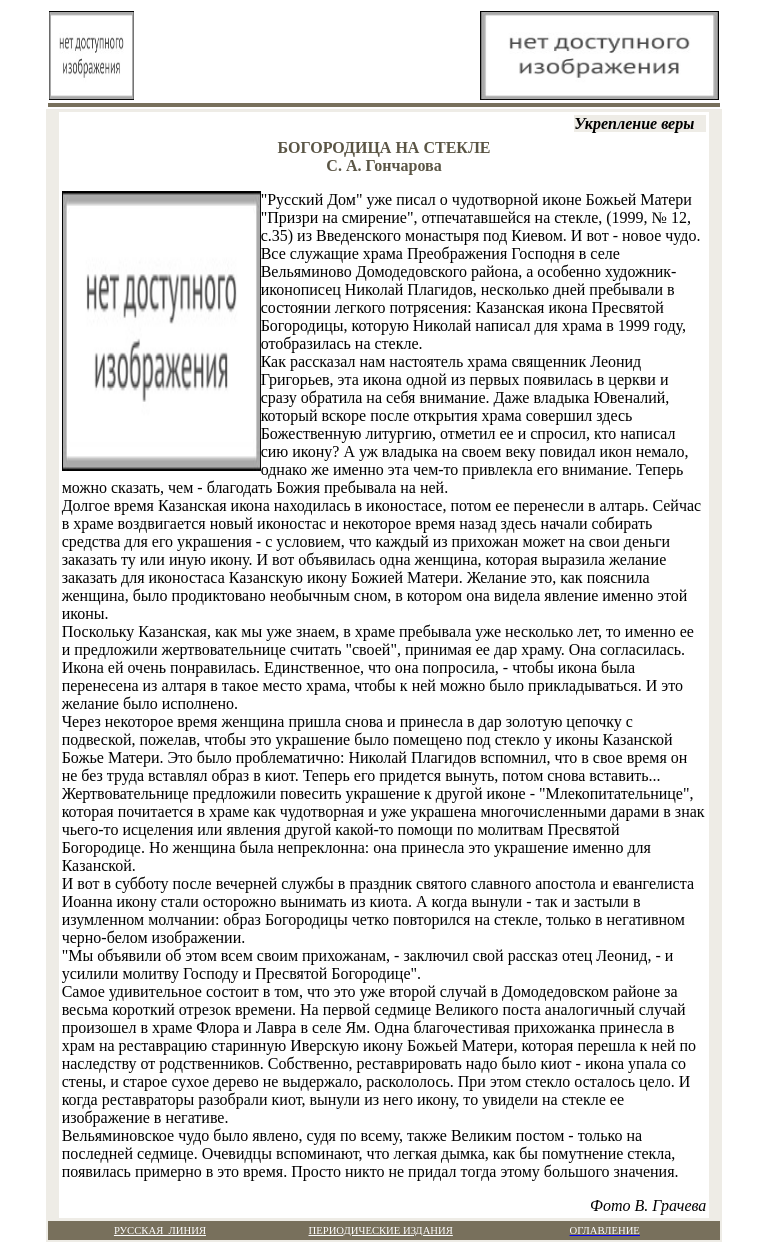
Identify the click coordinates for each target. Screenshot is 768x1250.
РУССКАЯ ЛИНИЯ (160, 1230)
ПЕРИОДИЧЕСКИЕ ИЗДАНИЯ (381, 1230)
